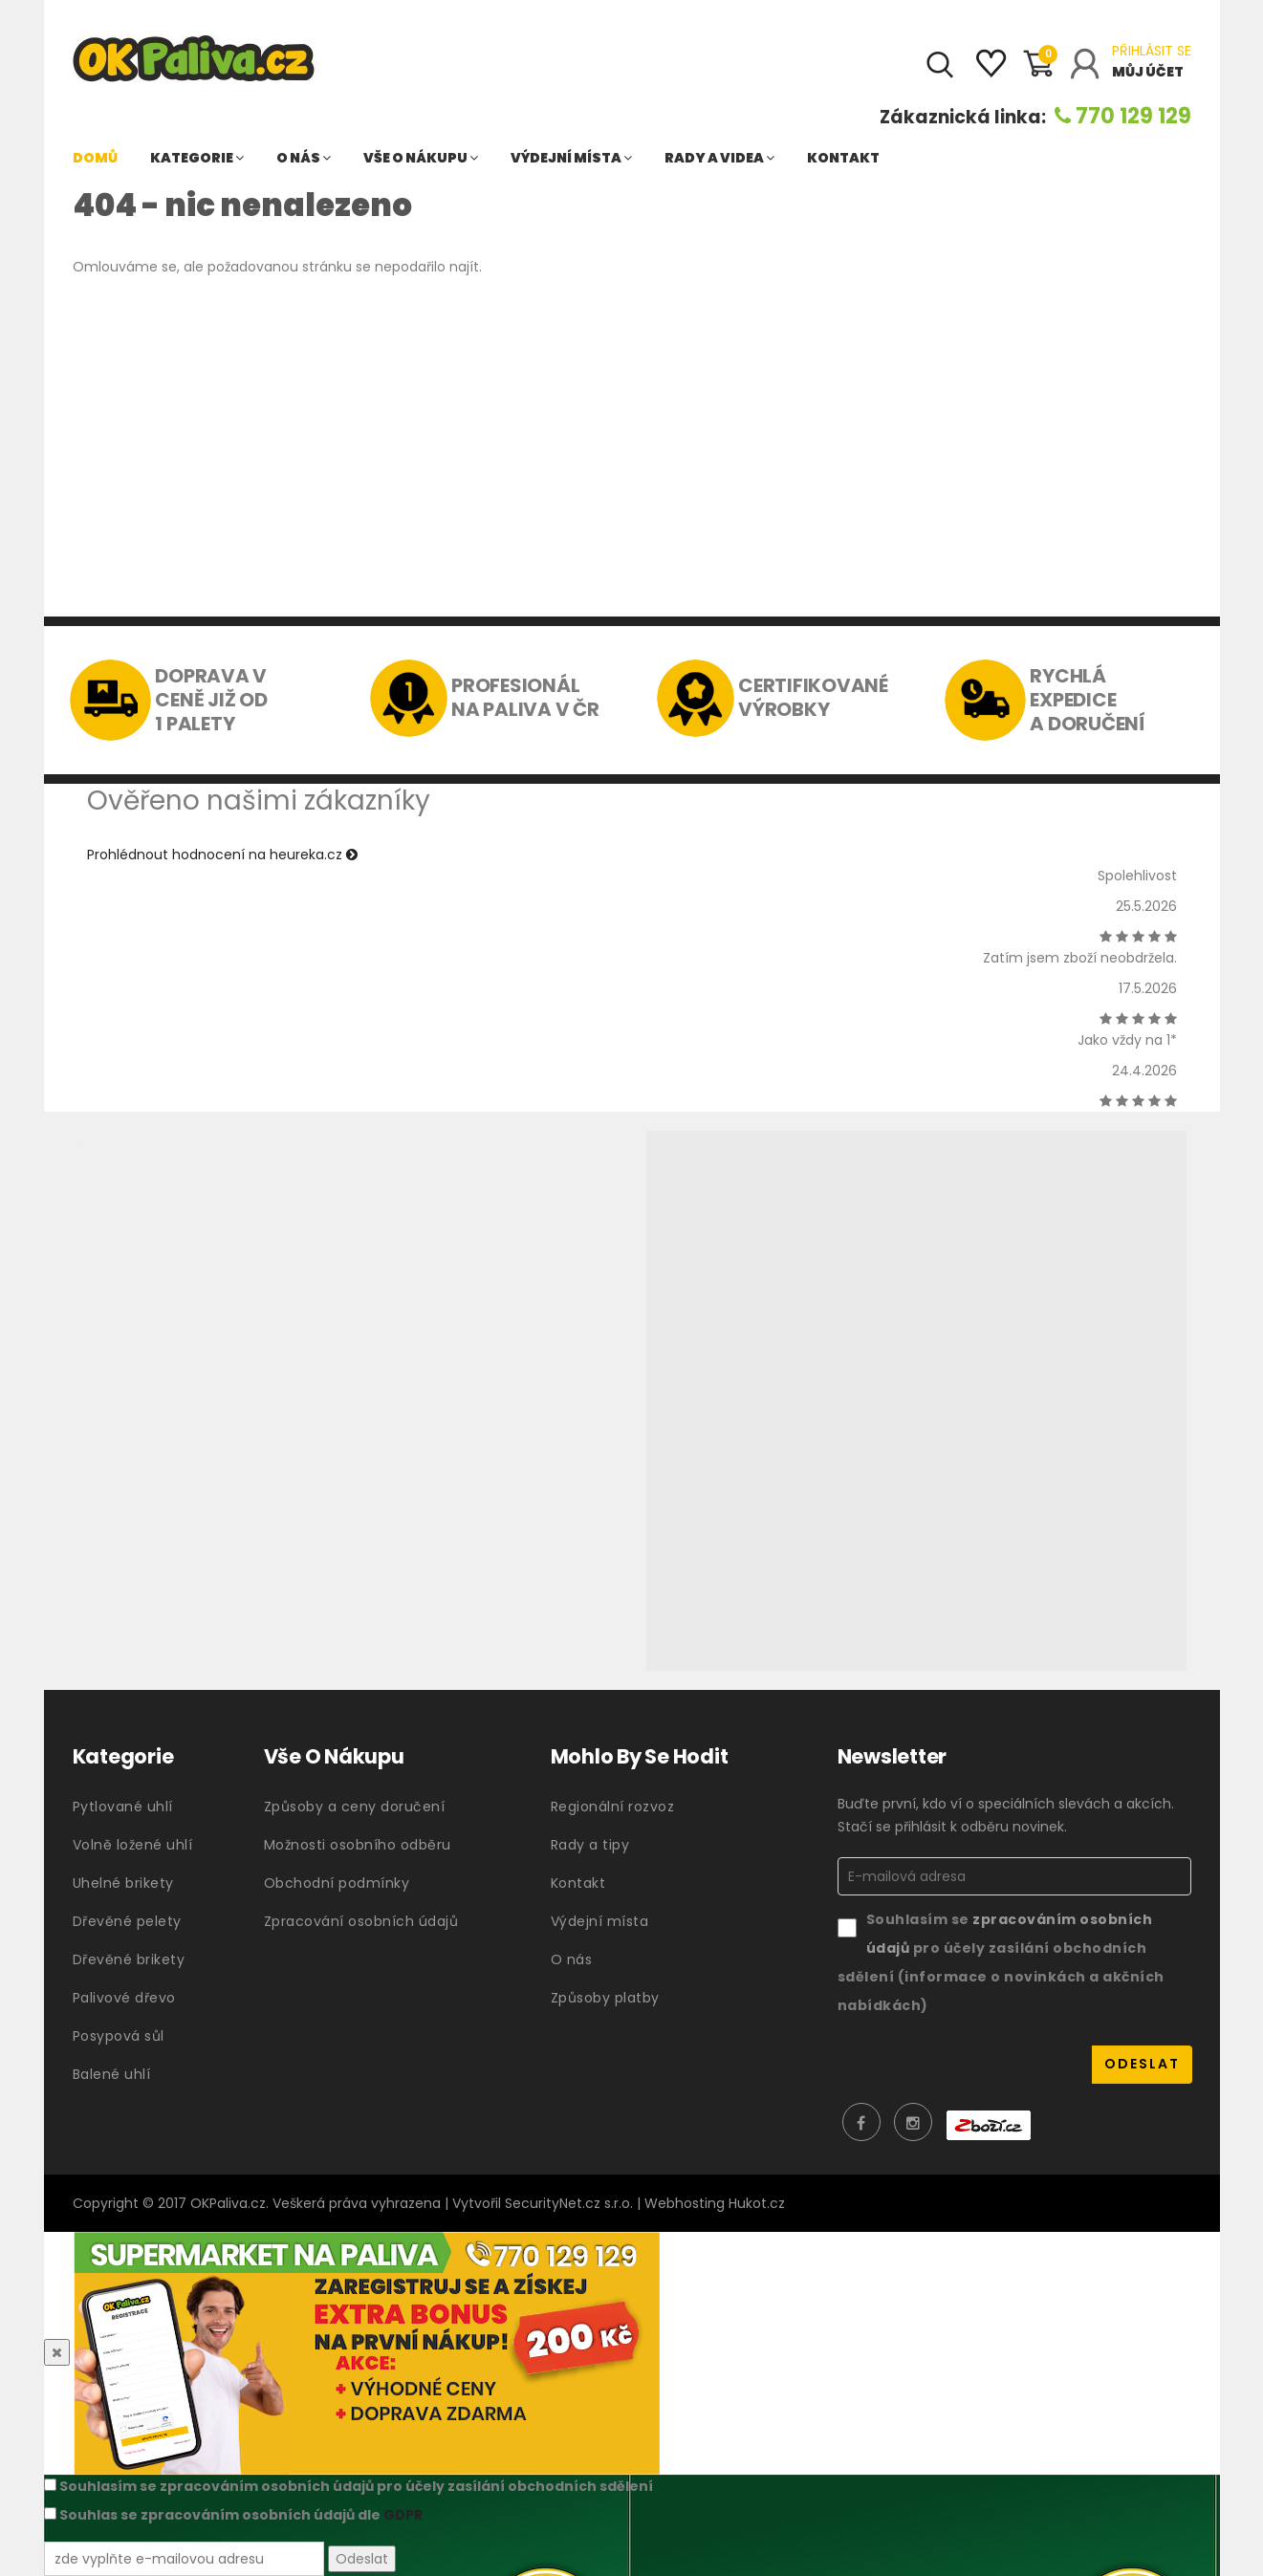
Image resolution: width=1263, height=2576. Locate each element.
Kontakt (843, 157)
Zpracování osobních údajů (361, 1921)
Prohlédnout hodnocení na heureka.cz (222, 854)
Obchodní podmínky (337, 1883)
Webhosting (684, 2203)
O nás (303, 157)
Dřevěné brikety (129, 1959)
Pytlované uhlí (123, 1806)
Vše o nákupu (420, 157)
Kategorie (197, 157)
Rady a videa (719, 157)
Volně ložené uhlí (133, 1844)
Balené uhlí (112, 2074)
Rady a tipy (590, 1844)
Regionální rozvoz (613, 1806)
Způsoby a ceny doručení (355, 1806)
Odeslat (362, 2558)
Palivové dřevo (124, 1997)
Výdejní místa (571, 157)
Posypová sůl (118, 2036)
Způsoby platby (605, 1997)
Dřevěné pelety (127, 1921)
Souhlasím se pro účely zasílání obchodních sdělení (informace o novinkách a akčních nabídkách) (1001, 1962)
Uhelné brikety (123, 1883)
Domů (95, 157)
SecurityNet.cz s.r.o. (569, 2203)
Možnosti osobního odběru (357, 1844)
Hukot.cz (757, 2203)
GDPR (403, 2514)
